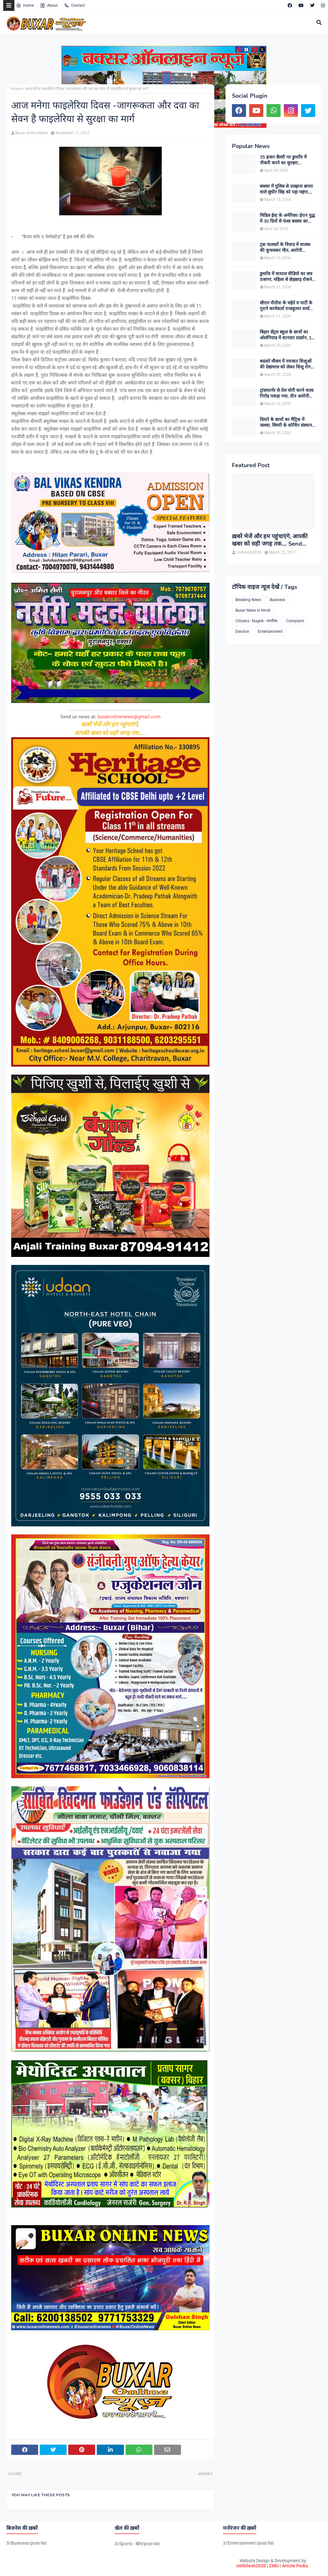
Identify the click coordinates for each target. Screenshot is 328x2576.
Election (242, 631)
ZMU (274, 2565)
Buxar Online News (31, 133)
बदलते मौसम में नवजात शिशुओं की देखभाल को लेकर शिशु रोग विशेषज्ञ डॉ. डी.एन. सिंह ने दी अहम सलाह (285, 364)
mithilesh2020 (251, 2565)
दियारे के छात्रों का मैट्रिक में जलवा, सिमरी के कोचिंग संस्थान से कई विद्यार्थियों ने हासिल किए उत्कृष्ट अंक (286, 422)
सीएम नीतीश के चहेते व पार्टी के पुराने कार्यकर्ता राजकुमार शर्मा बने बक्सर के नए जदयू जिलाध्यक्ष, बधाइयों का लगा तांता (287, 306)
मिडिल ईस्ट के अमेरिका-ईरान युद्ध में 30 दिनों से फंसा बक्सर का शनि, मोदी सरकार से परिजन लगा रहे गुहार (287, 218)
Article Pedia (295, 2565)
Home (25, 5)
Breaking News (248, 600)
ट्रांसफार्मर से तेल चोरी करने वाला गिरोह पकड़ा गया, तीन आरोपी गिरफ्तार (287, 393)
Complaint (295, 621)
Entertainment (270, 631)
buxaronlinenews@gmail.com (129, 717)
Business (277, 600)
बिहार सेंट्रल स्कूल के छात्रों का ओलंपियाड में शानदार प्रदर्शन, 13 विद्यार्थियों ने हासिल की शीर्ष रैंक (287, 335)
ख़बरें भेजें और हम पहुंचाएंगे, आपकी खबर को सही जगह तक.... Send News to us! (270, 540)
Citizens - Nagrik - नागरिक (256, 621)
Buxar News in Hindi (252, 610)
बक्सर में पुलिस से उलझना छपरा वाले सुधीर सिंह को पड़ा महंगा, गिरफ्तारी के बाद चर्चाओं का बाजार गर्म (286, 189)
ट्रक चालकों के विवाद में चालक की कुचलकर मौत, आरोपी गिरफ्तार (285, 247)
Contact (74, 5)
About (49, 5)
